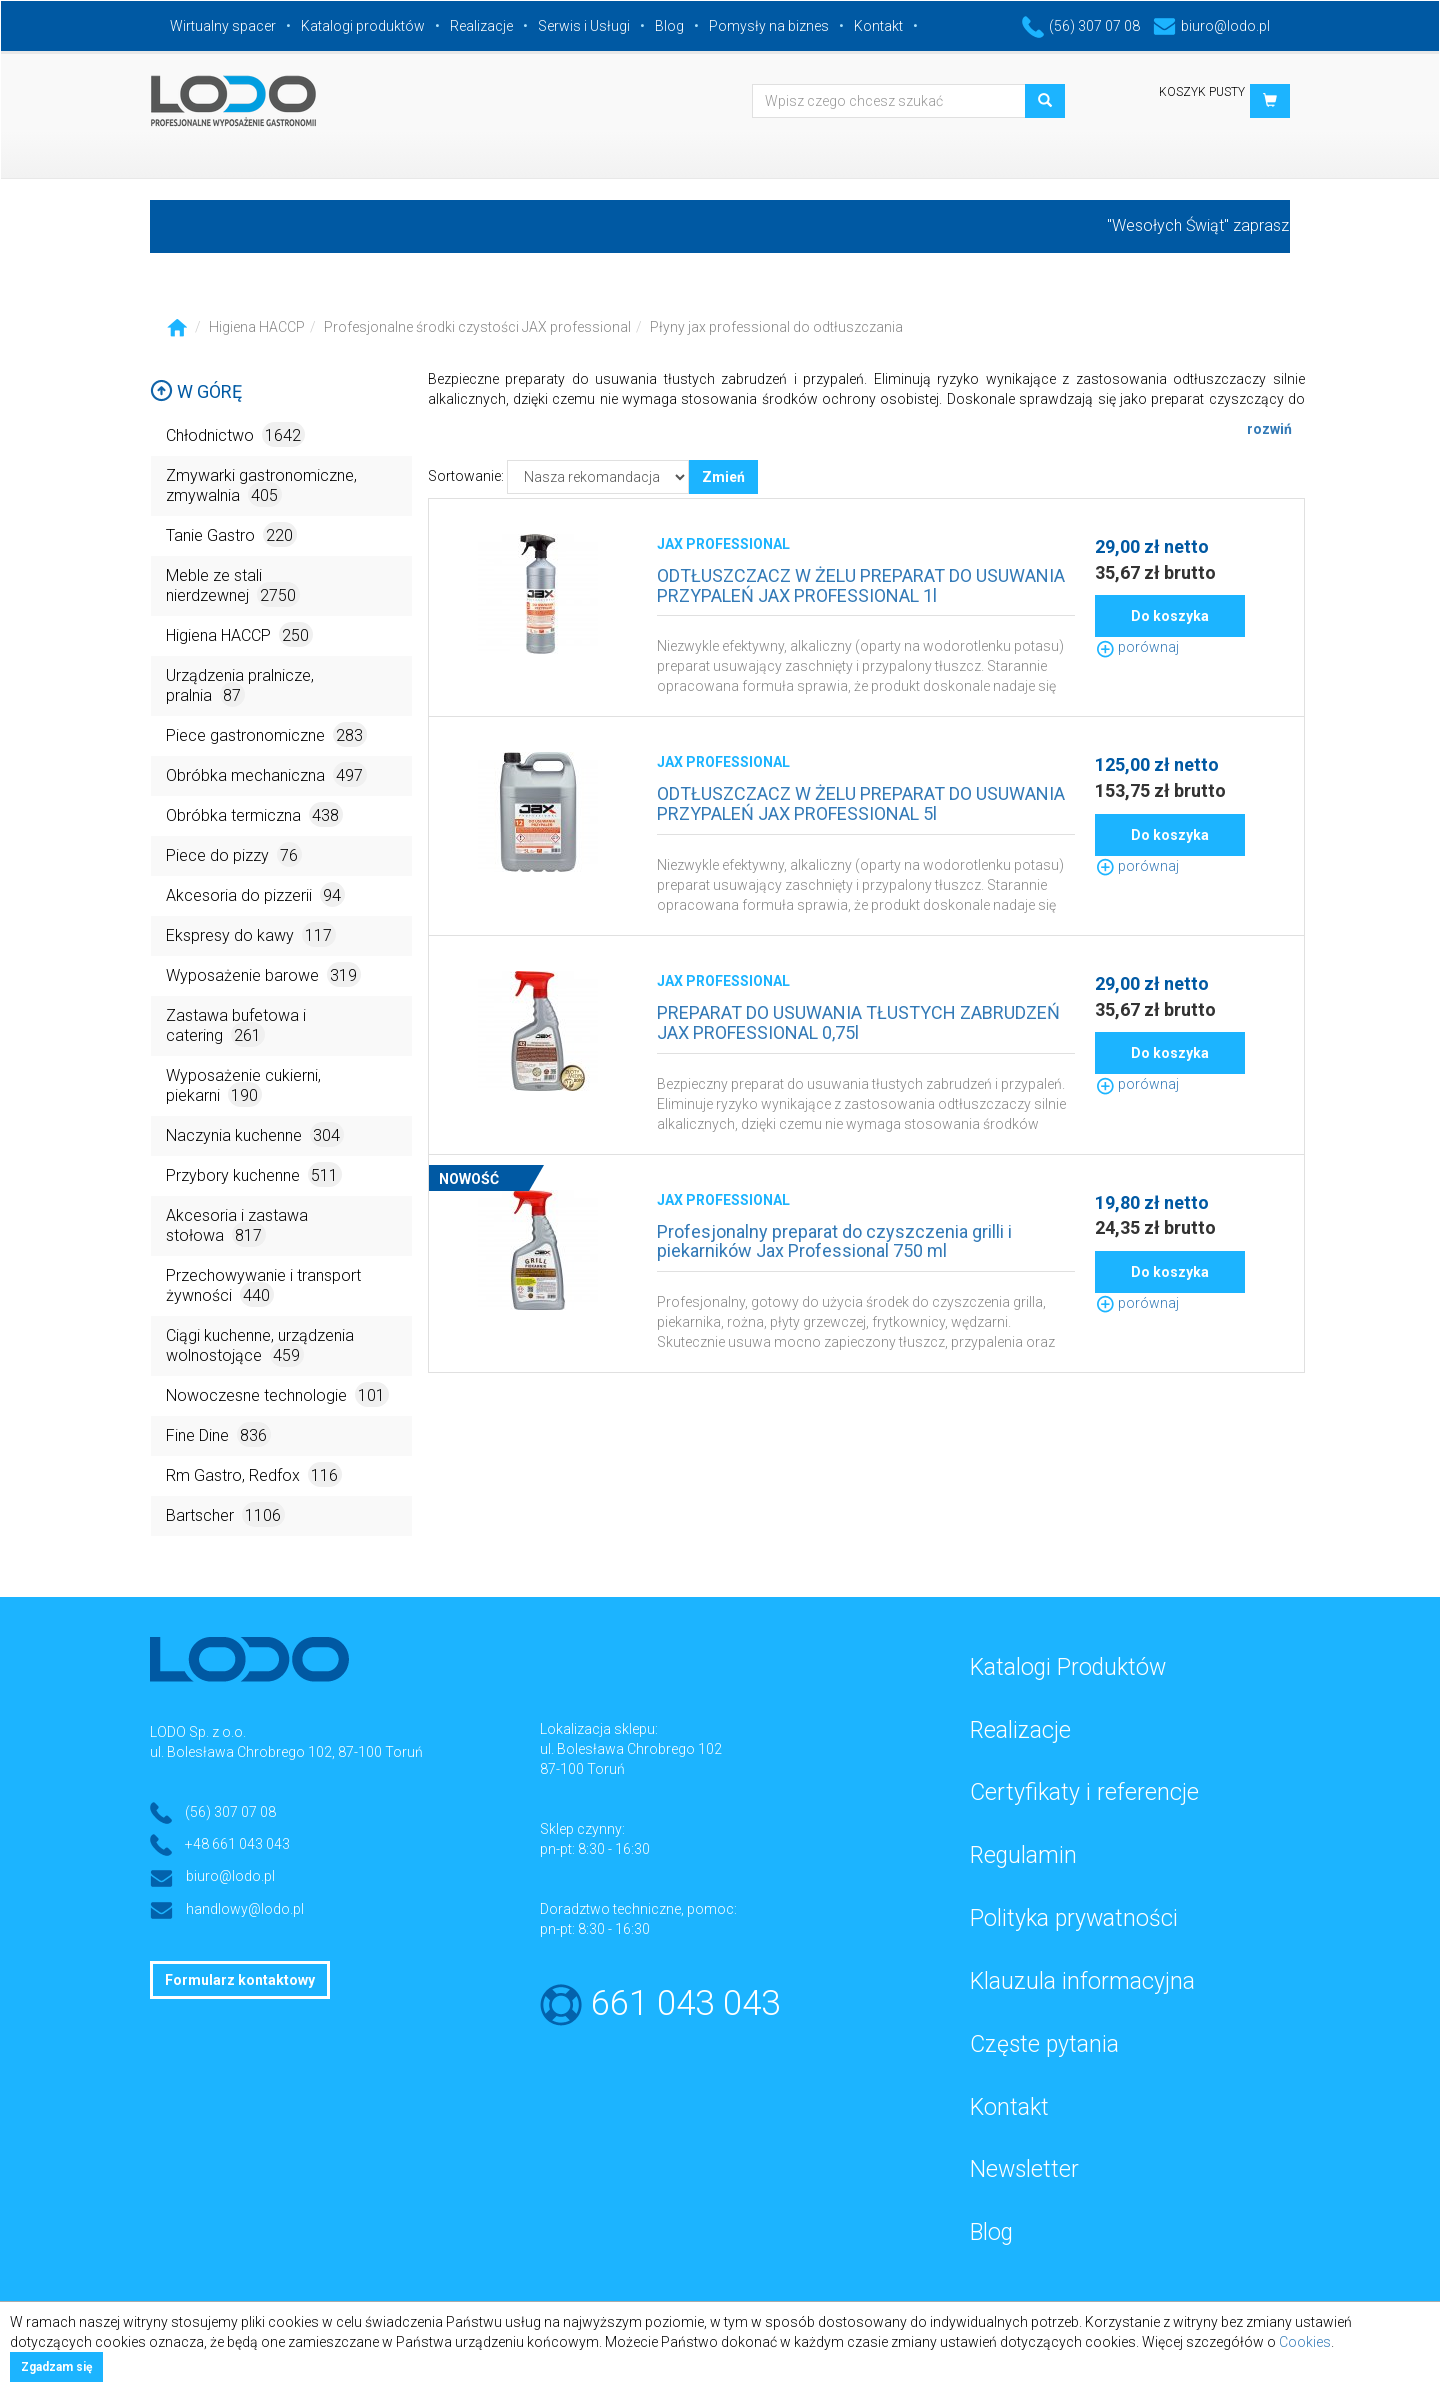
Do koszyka (1170, 616)
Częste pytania (1044, 2044)
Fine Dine (218, 1434)
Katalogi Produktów (1068, 1667)
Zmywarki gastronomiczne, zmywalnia (261, 486)
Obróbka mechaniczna (266, 774)
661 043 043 (685, 2003)
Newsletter (1024, 2169)
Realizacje (481, 26)
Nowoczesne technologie (277, 1394)
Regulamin (1023, 1855)
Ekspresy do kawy (251, 934)
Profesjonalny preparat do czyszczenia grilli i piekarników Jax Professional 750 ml (834, 1241)
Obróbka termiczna (254, 814)
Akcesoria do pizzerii (255, 894)
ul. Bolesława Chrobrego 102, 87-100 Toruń (286, 1752)
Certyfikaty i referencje (1084, 1792)
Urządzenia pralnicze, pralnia (240, 686)
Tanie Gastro (231, 534)
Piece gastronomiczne (266, 734)
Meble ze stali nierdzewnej (233, 586)
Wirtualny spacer (223, 26)
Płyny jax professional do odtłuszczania (776, 327)
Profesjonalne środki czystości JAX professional (477, 327)
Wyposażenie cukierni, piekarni (243, 1086)
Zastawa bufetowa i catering (236, 1026)
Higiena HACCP (257, 327)
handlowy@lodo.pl (245, 1909)
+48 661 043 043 (237, 1844)
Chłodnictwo (235, 434)
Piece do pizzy (234, 854)
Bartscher (225, 1514)
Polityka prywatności (1074, 1918)
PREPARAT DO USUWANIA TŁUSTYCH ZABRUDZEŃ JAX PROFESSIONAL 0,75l (858, 1022)
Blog (669, 26)
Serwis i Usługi (584, 26)
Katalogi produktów (363, 26)
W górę (196, 391)
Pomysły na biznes (769, 26)
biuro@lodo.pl (1211, 26)
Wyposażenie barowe (263, 974)
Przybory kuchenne (254, 1174)
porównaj (1137, 647)
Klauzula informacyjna (1082, 1981)
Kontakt (878, 26)
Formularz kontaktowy (240, 1980)
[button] (1270, 101)
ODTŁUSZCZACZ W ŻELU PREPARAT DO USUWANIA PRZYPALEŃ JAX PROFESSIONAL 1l (861, 585)
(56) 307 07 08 (1081, 26)
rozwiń (1269, 429)
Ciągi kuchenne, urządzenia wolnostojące (260, 1346)
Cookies (1305, 2342)
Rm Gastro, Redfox (254, 1474)
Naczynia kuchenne (255, 1134)
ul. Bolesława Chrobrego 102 (631, 1749)
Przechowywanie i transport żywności (263, 1286)
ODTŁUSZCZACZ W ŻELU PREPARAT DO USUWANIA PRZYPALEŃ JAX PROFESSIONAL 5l (861, 803)
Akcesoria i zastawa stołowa (237, 1226)
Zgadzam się (56, 2367)
